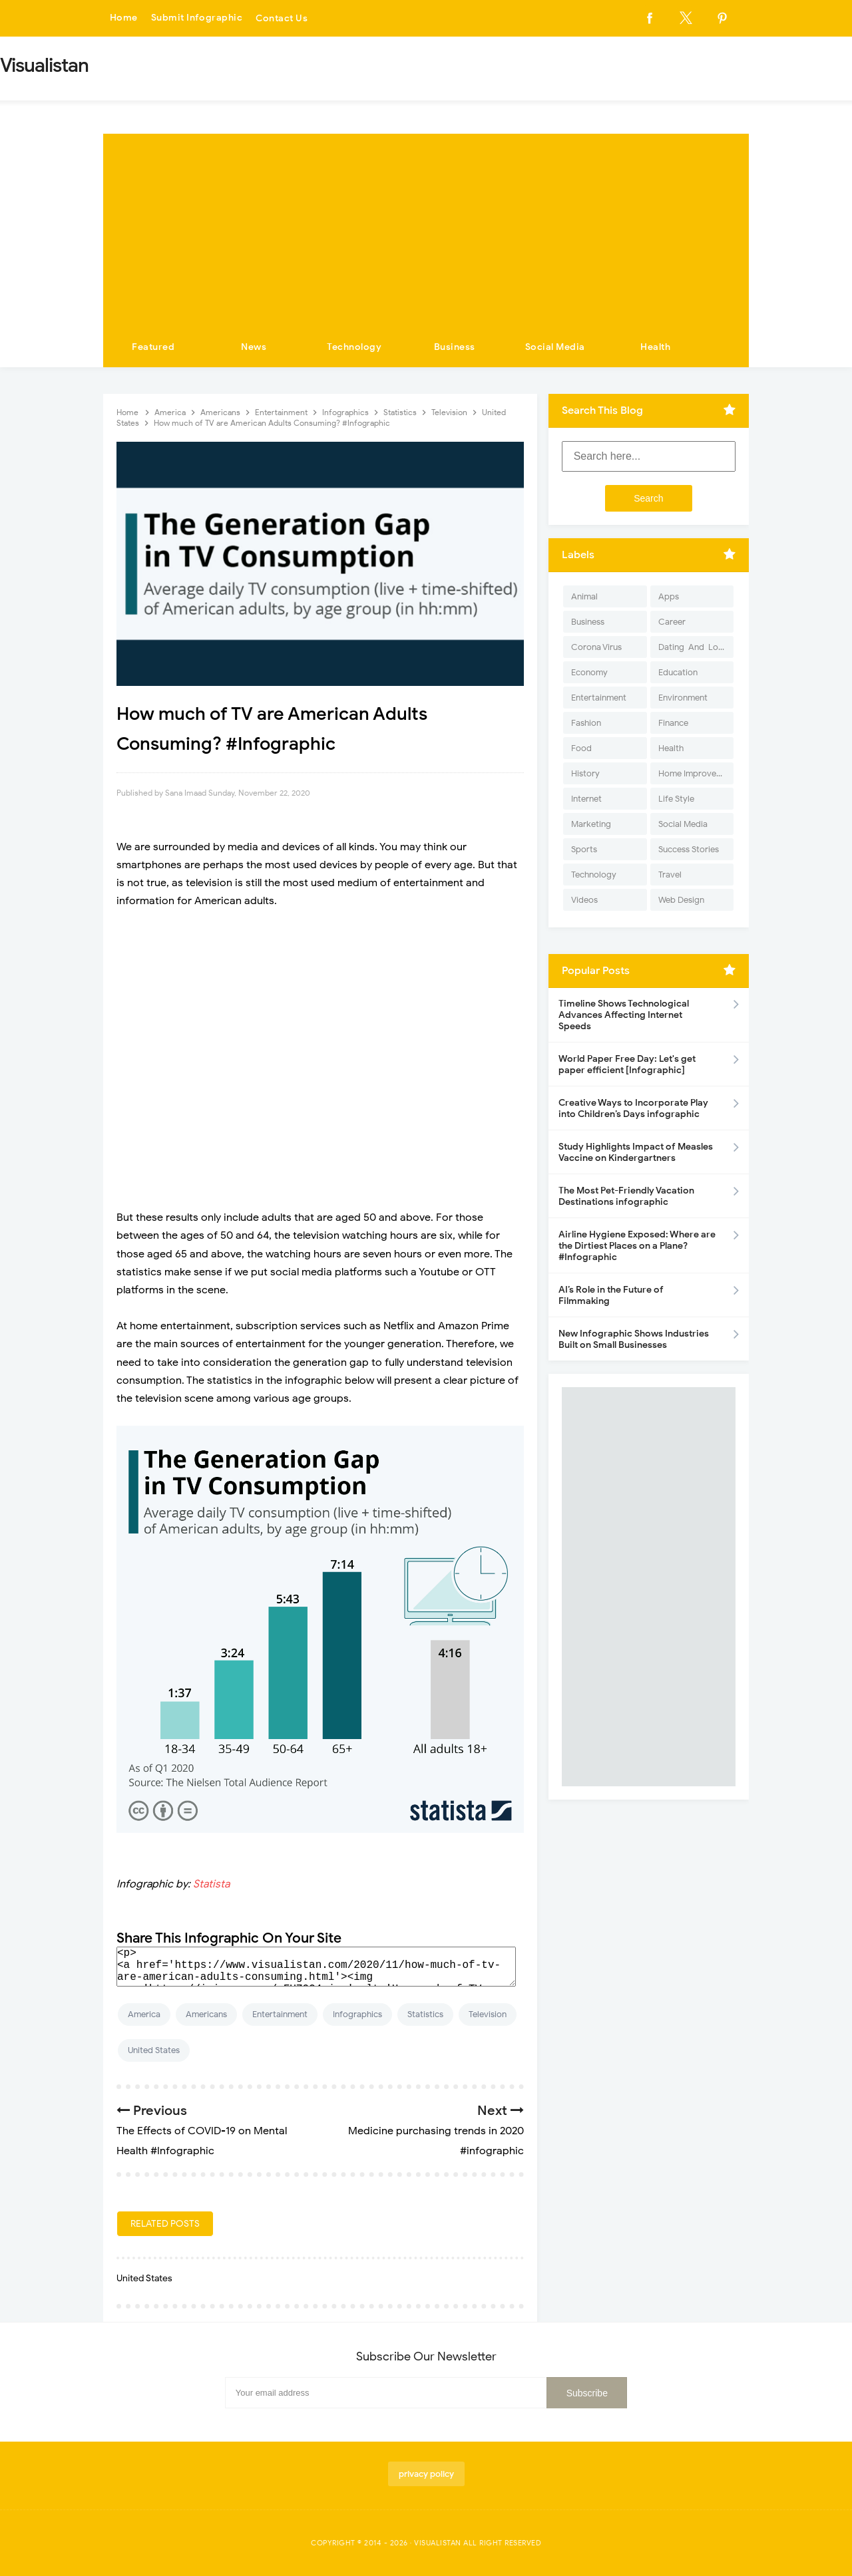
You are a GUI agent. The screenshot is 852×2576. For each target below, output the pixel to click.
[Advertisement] (426, 227)
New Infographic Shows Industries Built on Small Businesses (633, 1339)
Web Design (681, 899)
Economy (589, 672)
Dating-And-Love (693, 647)
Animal (584, 596)
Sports (584, 849)
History (585, 773)
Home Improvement (696, 773)
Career (672, 621)
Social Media (555, 347)
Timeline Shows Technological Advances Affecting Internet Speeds (623, 1015)
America (144, 2014)
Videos (584, 899)
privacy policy (426, 2474)
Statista (211, 1884)
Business (454, 347)
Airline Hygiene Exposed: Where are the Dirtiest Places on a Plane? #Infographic (637, 1246)
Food (581, 748)
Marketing (591, 824)
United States (154, 2050)
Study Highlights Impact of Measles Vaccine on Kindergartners (635, 1152)
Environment (683, 697)
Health (655, 347)
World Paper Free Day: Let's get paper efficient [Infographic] (627, 1064)
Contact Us (282, 18)
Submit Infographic (197, 18)
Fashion (586, 722)
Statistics (425, 2014)
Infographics (357, 2014)
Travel (670, 874)
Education (678, 672)
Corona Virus (596, 647)
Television (488, 2014)
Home (124, 18)
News (253, 347)
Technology (354, 347)
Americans (206, 2014)
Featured (153, 347)
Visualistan (437, 2542)
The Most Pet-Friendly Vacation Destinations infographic (626, 1196)
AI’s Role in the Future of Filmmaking (611, 1295)
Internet (586, 798)
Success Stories (688, 849)
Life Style (676, 798)
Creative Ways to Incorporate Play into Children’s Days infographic (633, 1108)
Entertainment (280, 2014)
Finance (673, 722)
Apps (668, 596)
